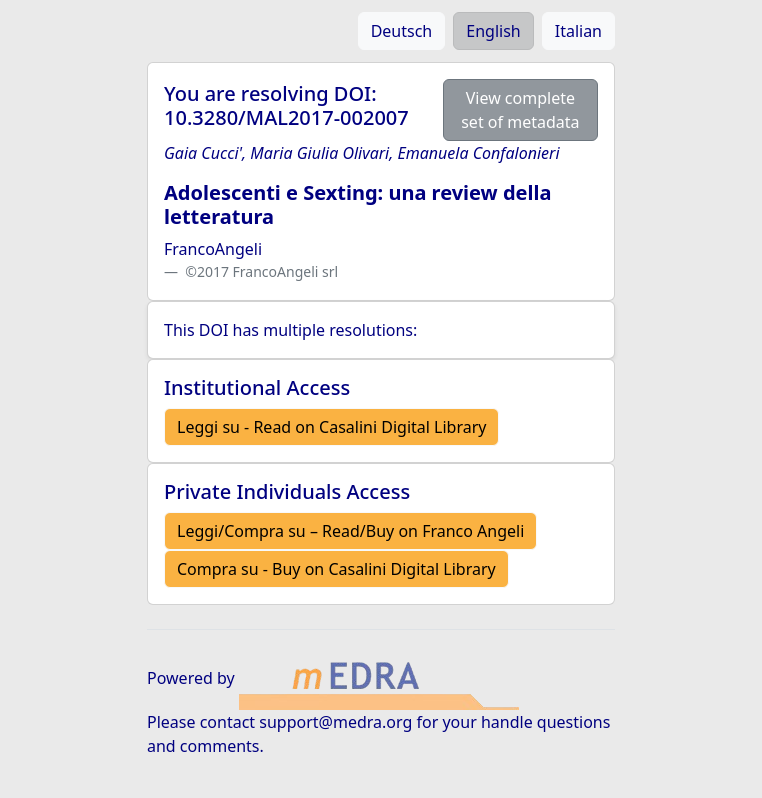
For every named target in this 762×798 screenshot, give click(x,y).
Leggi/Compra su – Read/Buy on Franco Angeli (350, 531)
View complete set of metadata (520, 110)
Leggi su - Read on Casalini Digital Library (331, 427)
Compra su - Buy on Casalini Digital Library (336, 569)
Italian (578, 31)
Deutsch (402, 31)
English (493, 31)
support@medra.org (335, 722)
